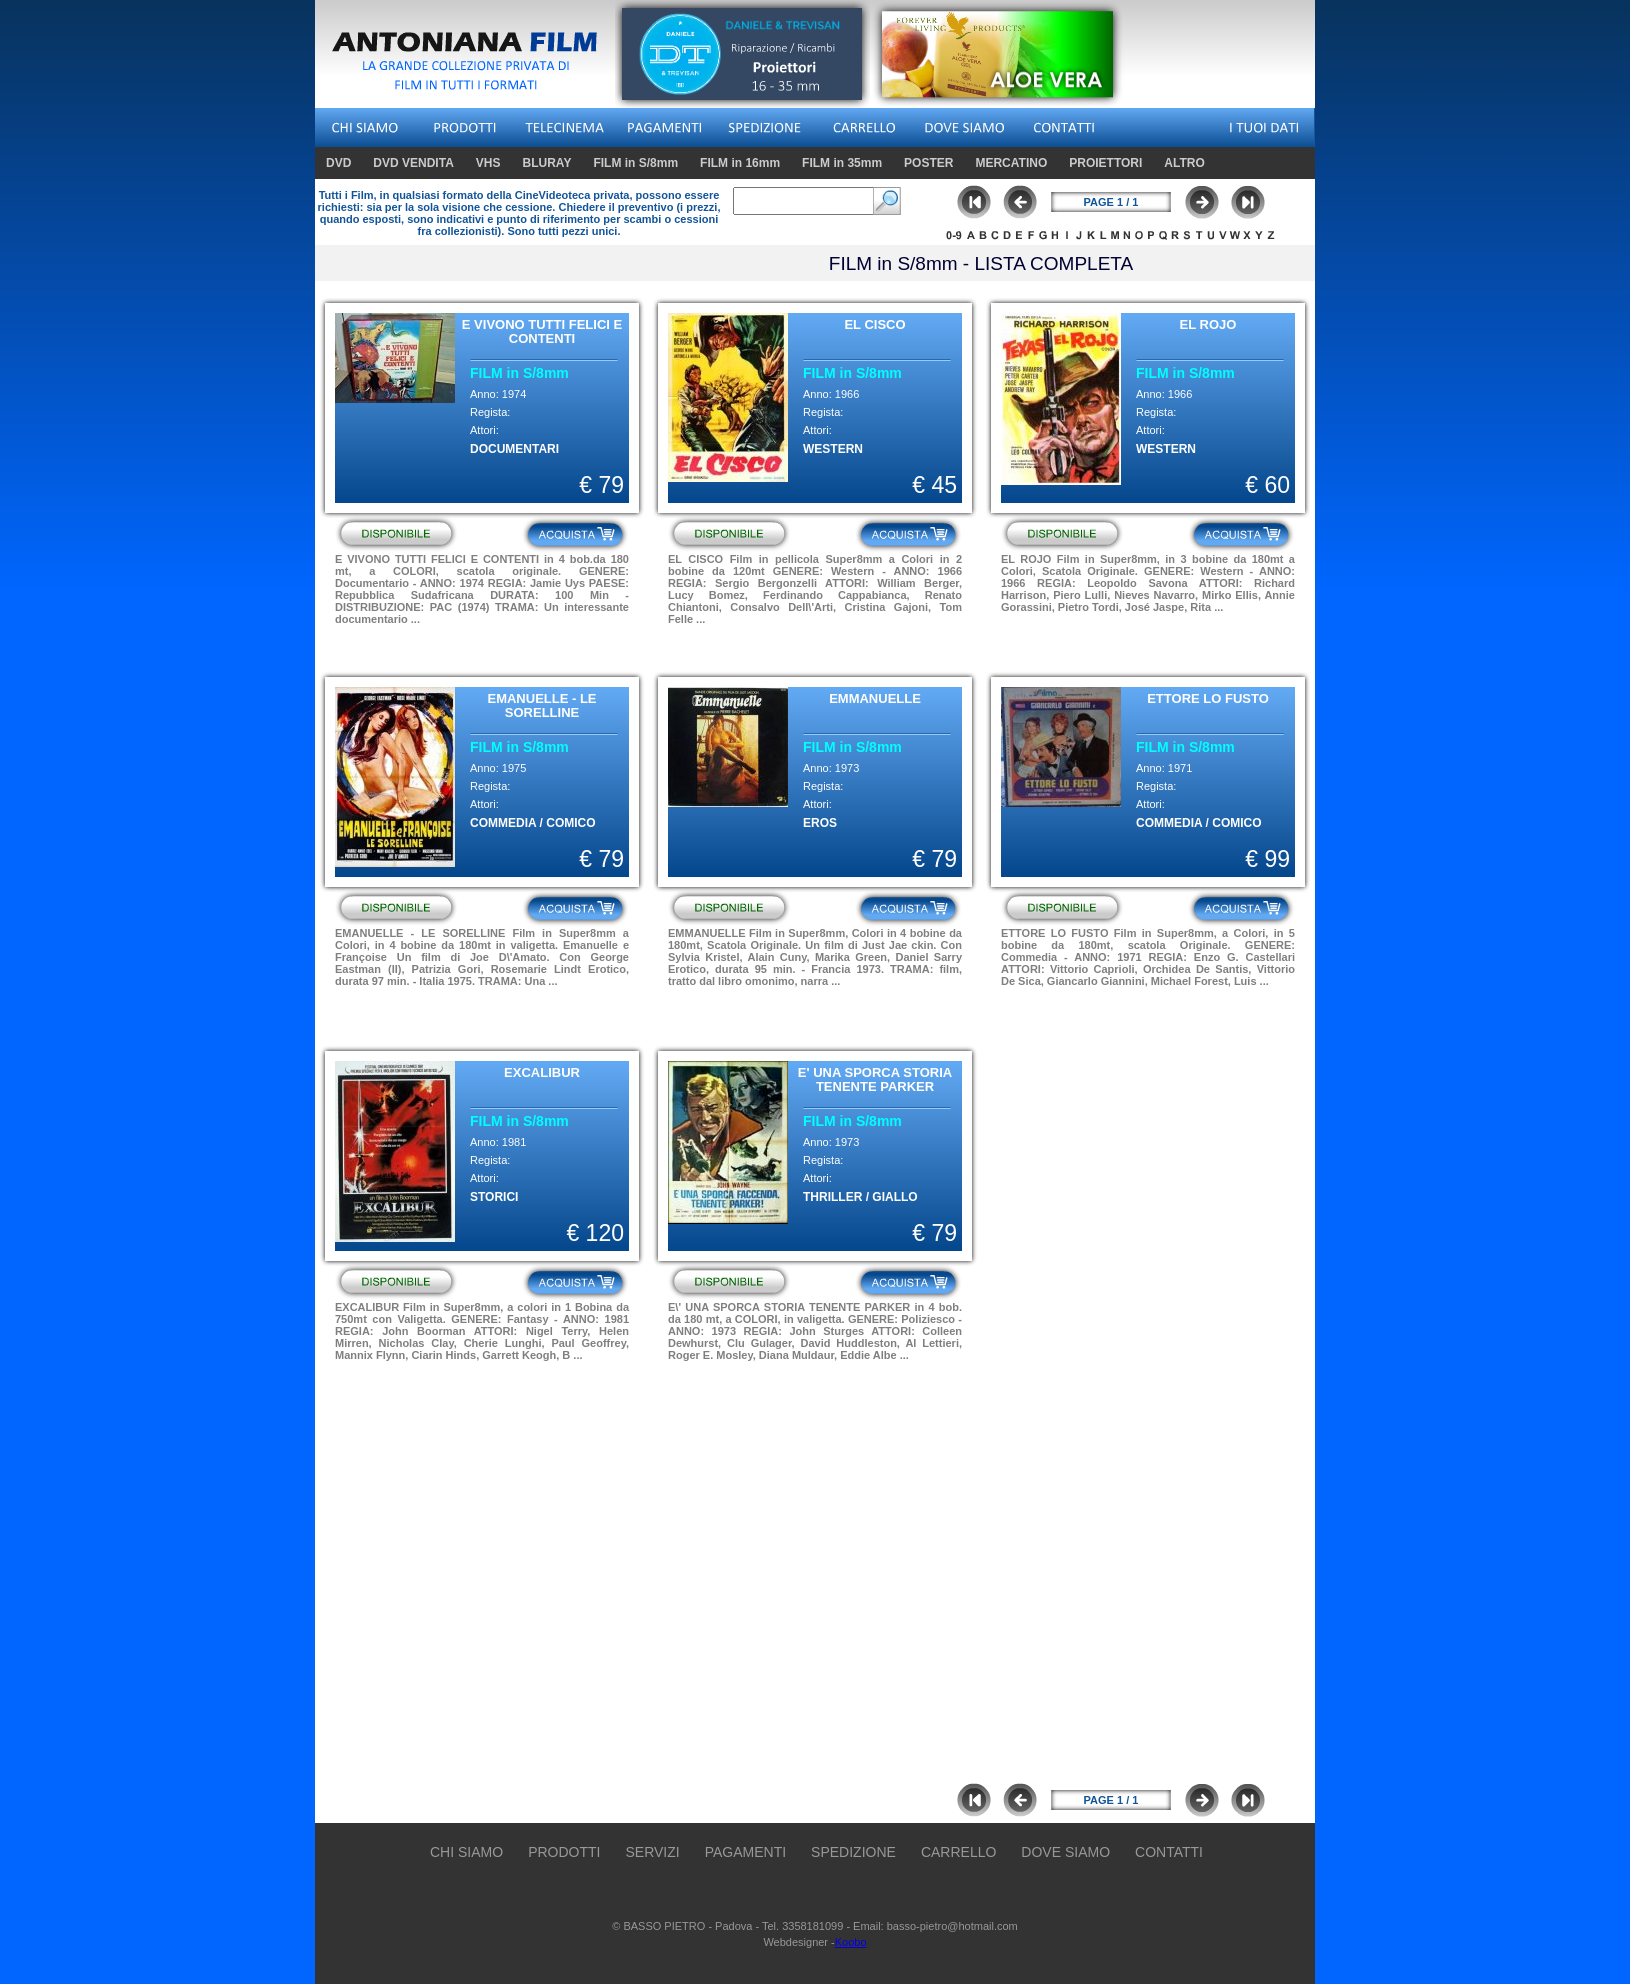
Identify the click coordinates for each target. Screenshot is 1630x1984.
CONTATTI (1169, 1852)
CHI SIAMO (466, 1852)
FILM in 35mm (842, 163)
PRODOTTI (564, 1852)
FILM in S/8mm (638, 162)
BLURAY (546, 163)
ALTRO (1184, 163)
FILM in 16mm (742, 162)
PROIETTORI (1105, 163)
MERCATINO (1011, 163)
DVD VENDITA (415, 162)
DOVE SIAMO (1065, 1852)
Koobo (851, 1942)
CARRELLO (958, 1852)
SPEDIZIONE (853, 1852)
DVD (341, 162)
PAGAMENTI (745, 1852)
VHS (491, 162)
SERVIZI (652, 1852)
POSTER (928, 163)
